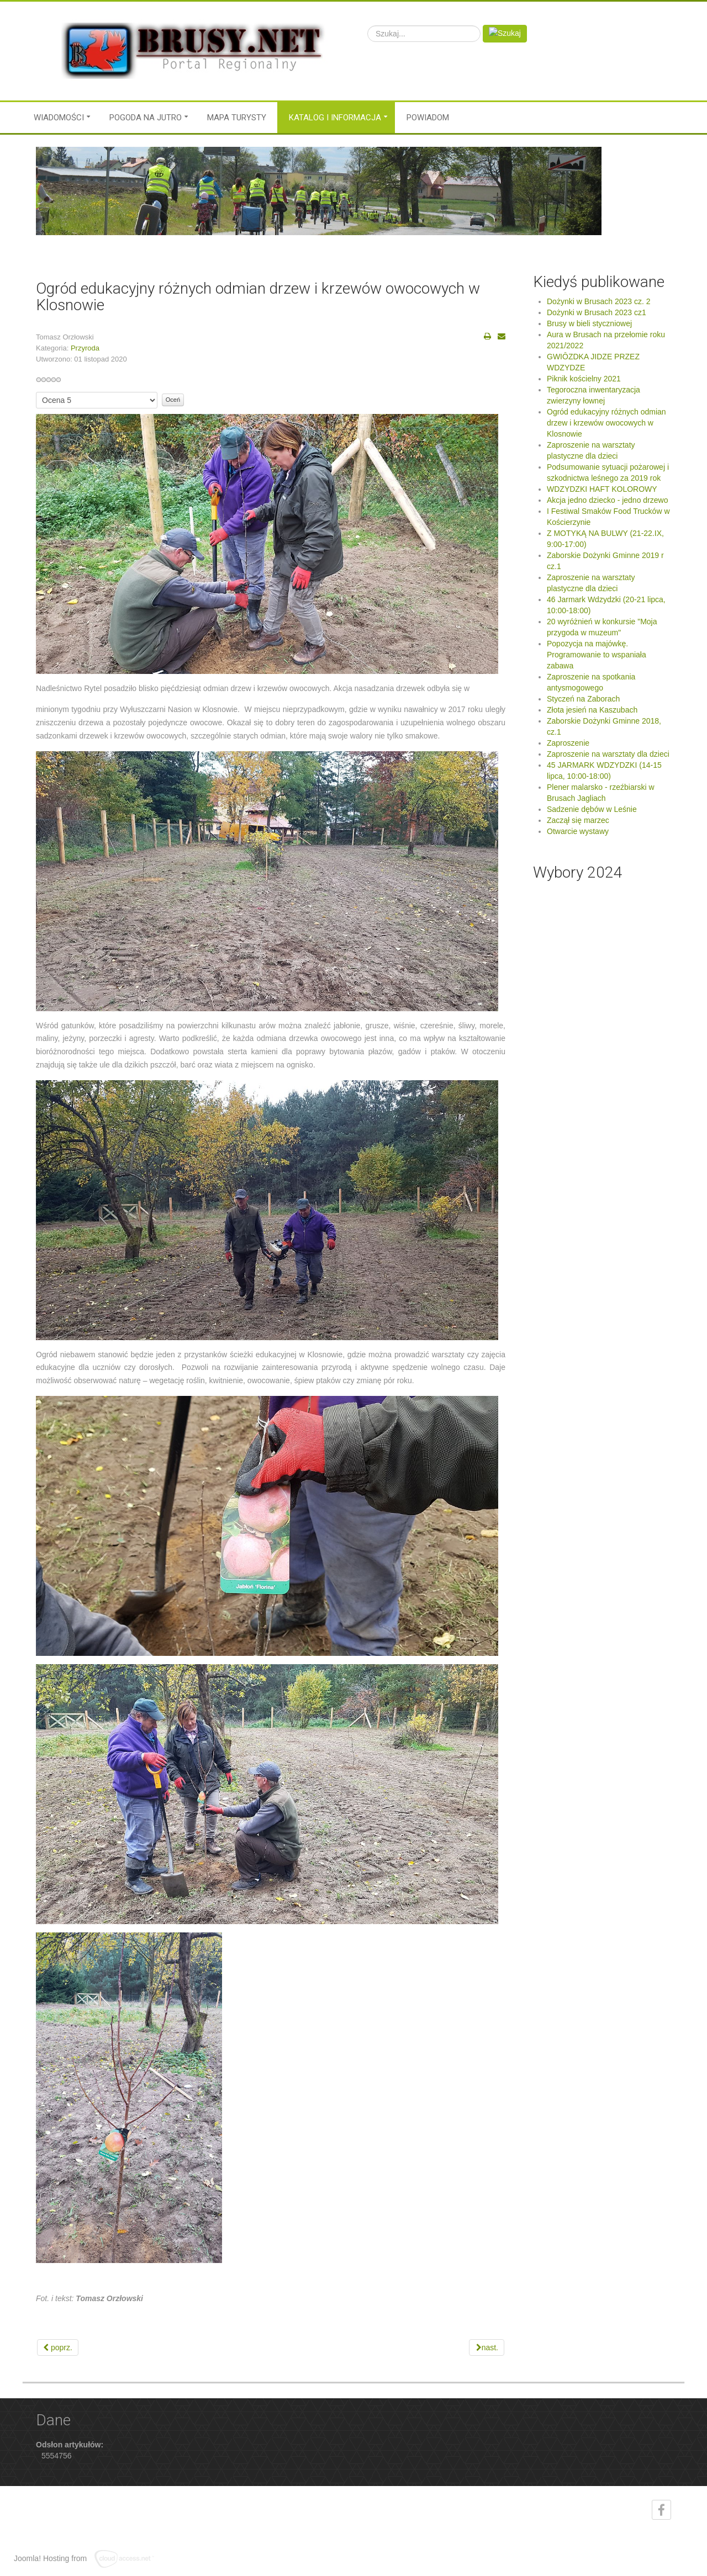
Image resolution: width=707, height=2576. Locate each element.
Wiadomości (59, 118)
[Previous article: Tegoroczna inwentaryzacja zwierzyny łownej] (57, 2347)
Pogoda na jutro (145, 118)
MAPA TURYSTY (236, 118)
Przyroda (85, 348)
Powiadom (428, 118)
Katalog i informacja (335, 118)
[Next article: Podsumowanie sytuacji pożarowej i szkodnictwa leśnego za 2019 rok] (486, 2347)
